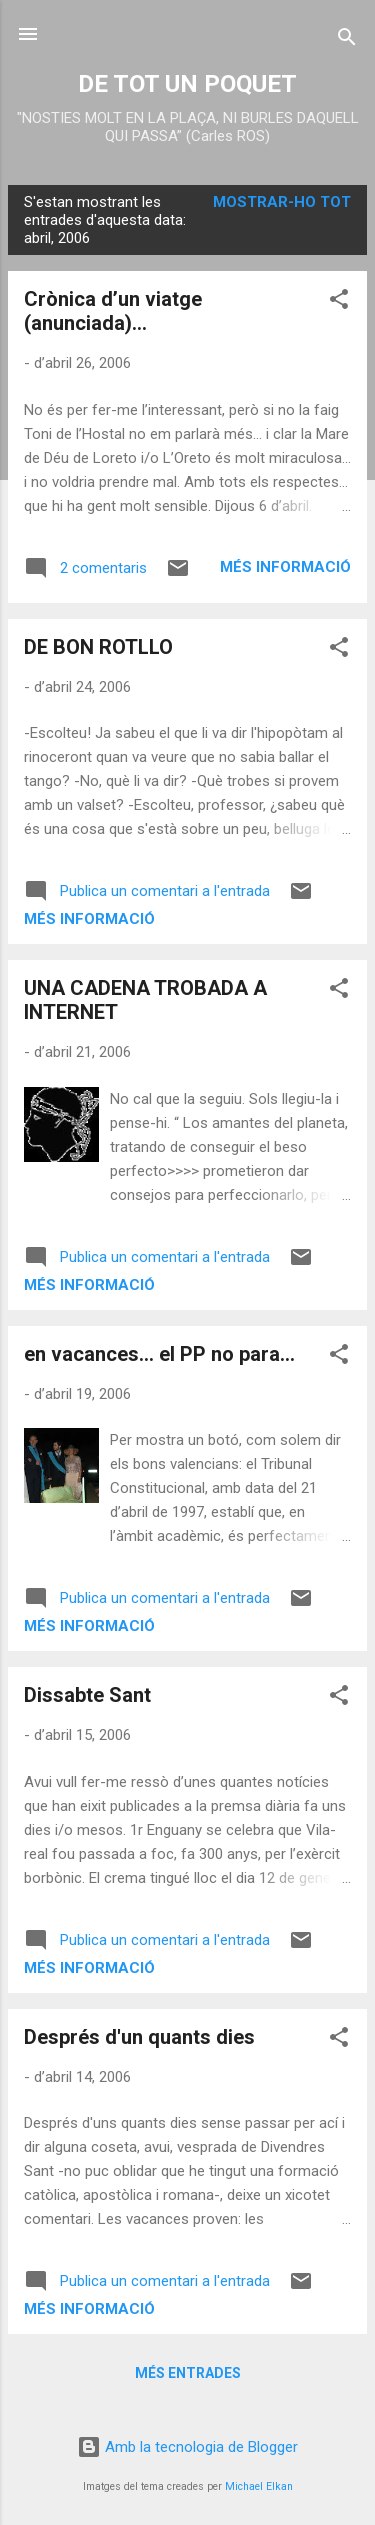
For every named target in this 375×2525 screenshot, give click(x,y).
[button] (339, 302)
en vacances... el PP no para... (159, 1354)
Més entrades (188, 2373)
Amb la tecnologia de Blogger (187, 2447)
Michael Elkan (259, 2486)
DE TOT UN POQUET (187, 84)
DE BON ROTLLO (98, 647)
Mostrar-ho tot (282, 202)
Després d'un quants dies (139, 2037)
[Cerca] (347, 40)
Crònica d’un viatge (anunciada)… (113, 311)
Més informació (285, 567)
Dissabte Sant (87, 1695)
